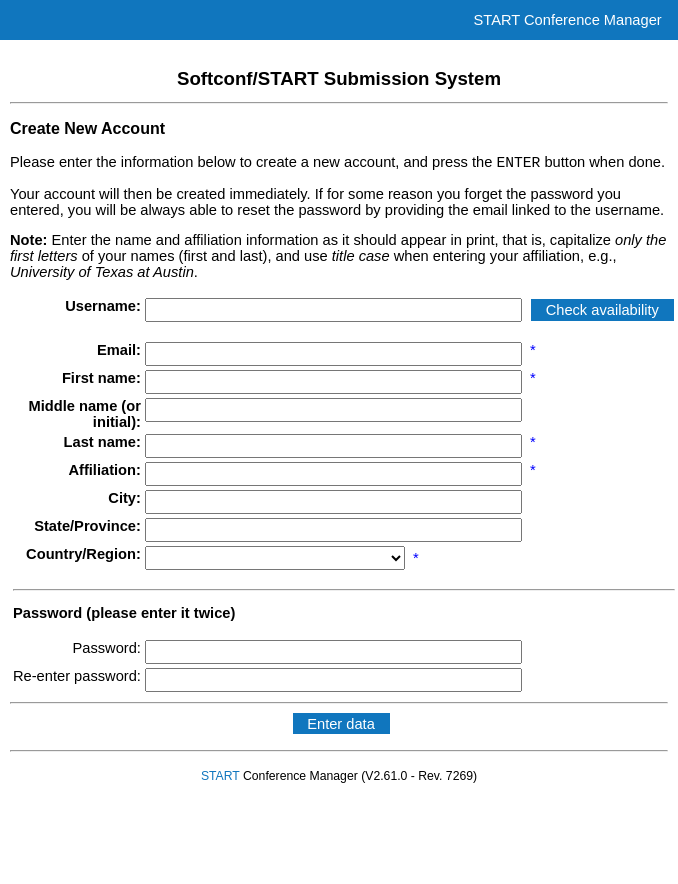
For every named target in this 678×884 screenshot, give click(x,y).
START (220, 779)
